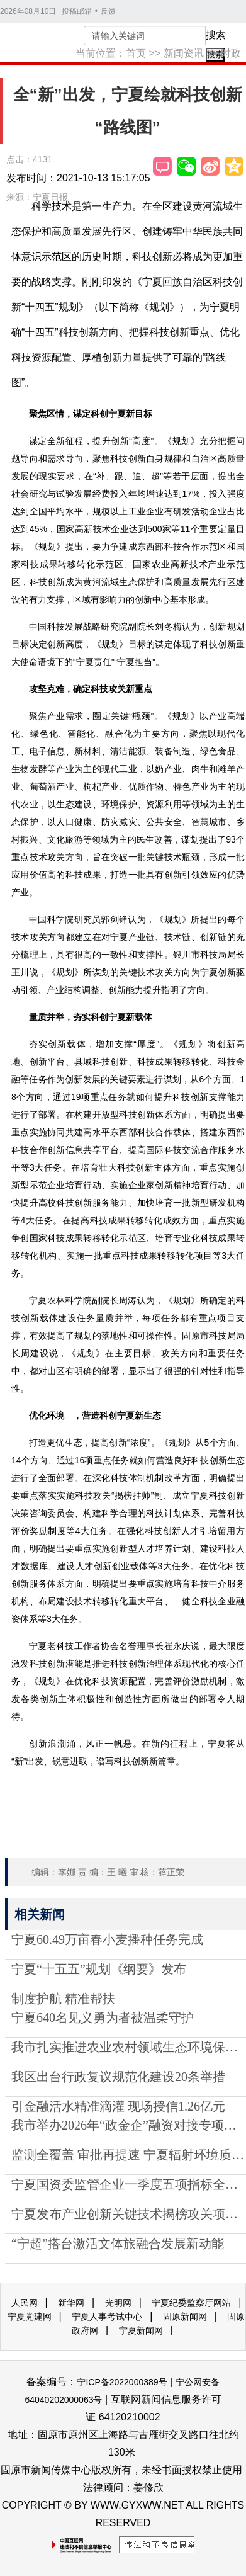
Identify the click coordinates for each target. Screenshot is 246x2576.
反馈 (108, 11)
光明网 (118, 2303)
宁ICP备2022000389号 (122, 2382)
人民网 (24, 2303)
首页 (136, 53)
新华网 (71, 2303)
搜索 (216, 35)
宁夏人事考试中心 (107, 2317)
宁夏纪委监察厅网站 (191, 2303)
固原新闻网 (185, 2317)
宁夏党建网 (30, 2317)
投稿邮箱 (77, 11)
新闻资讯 (184, 53)
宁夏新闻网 (141, 2330)
